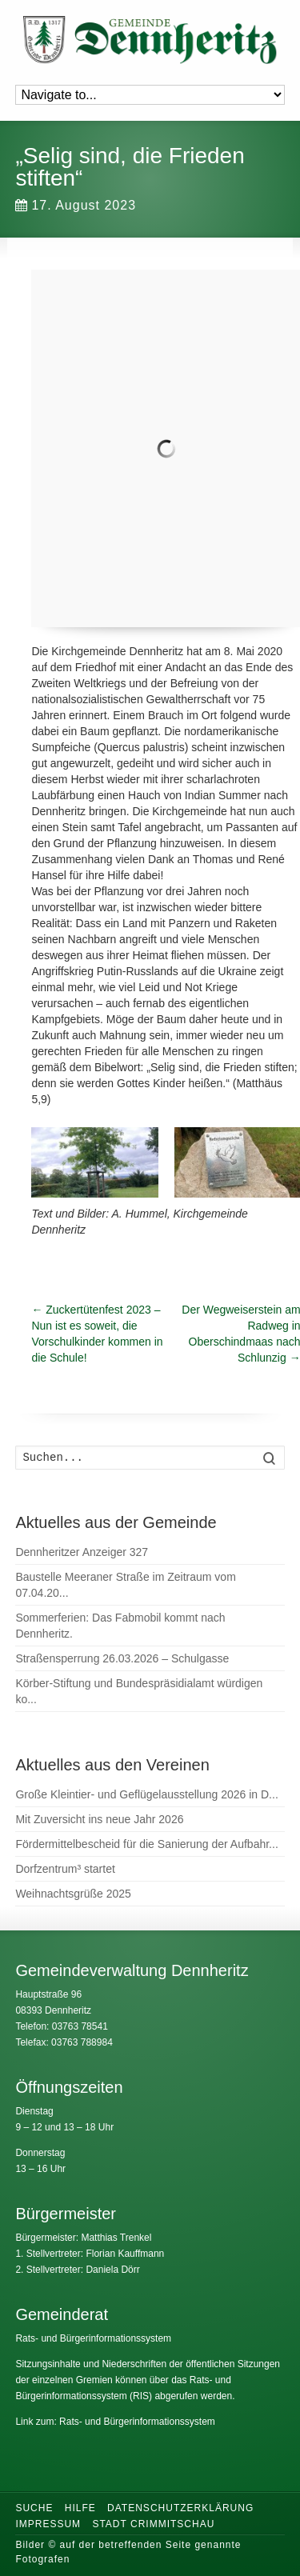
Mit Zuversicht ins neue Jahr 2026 (99, 1819)
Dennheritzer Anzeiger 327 (81, 1552)
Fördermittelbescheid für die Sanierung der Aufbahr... (146, 1844)
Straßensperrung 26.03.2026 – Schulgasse (122, 1658)
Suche (34, 2508)
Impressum (48, 2524)
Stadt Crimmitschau (153, 2524)
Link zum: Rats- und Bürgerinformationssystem (114, 2421)
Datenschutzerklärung (180, 2508)
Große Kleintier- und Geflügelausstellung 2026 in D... (146, 1794)
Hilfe (80, 2508)
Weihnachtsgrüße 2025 (73, 1893)
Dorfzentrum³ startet (64, 1868)
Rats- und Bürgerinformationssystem (93, 2338)
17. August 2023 (75, 205)
